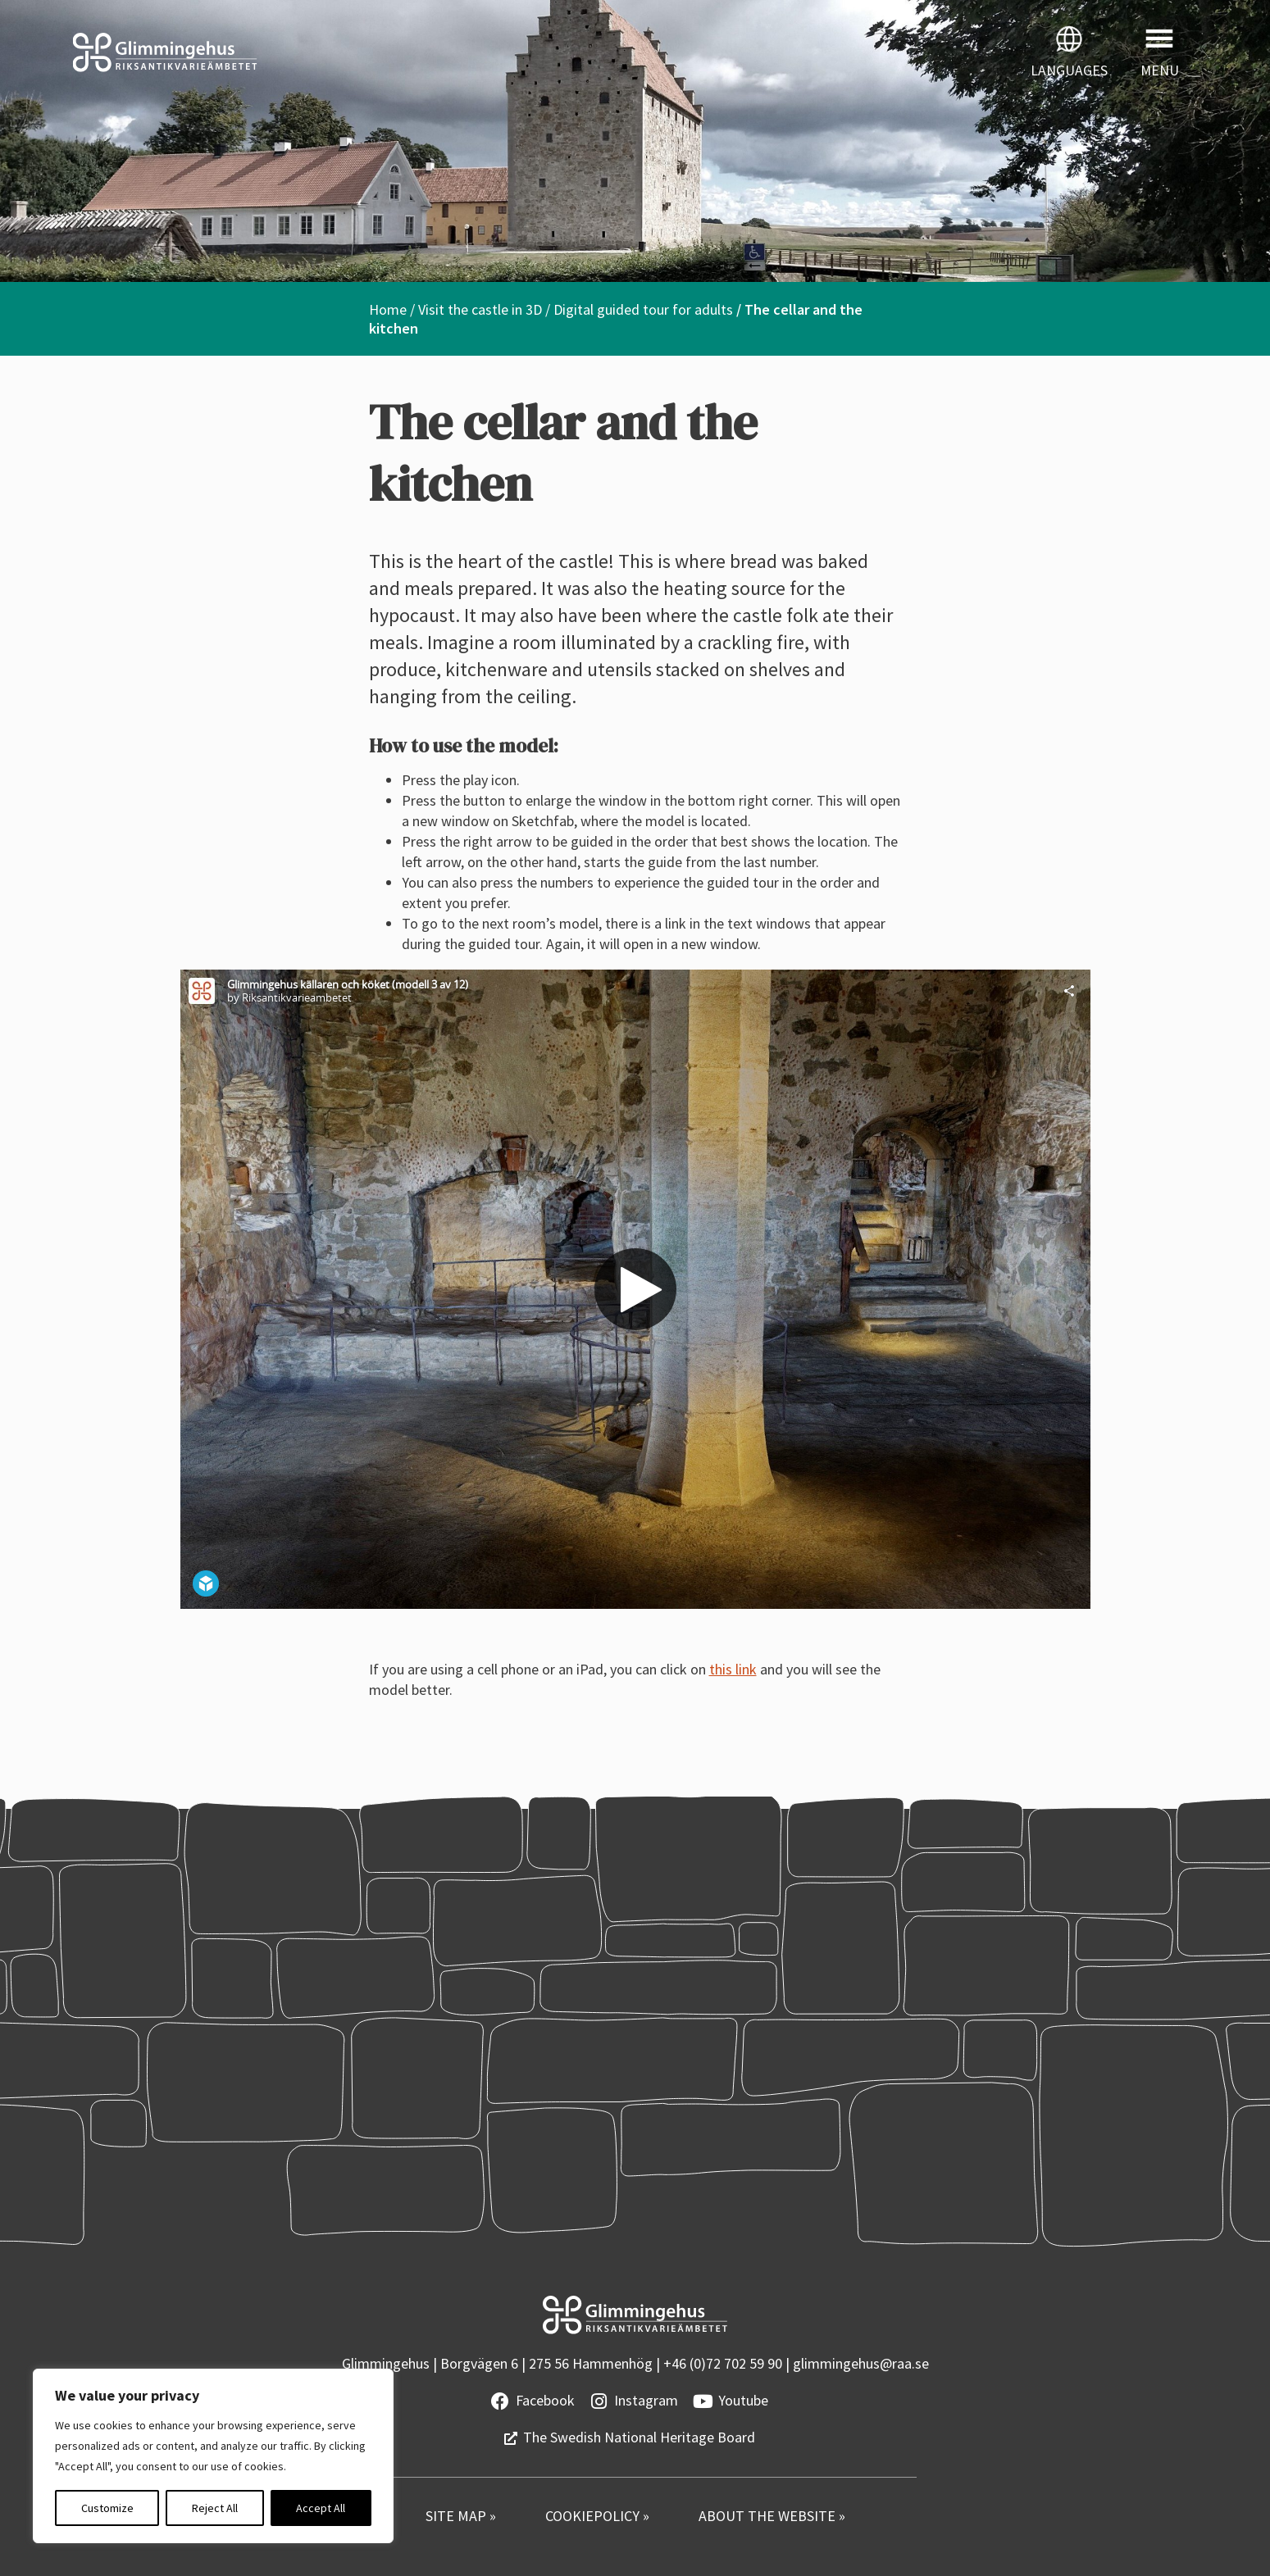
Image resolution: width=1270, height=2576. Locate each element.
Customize (107, 2508)
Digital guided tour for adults (643, 309)
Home (388, 309)
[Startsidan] (317, 52)
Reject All (215, 2508)
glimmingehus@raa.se (861, 2363)
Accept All (320, 2508)
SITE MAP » (461, 2515)
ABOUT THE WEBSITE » (772, 2515)
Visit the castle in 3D (480, 309)
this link (733, 1669)
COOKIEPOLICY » (597, 2515)
